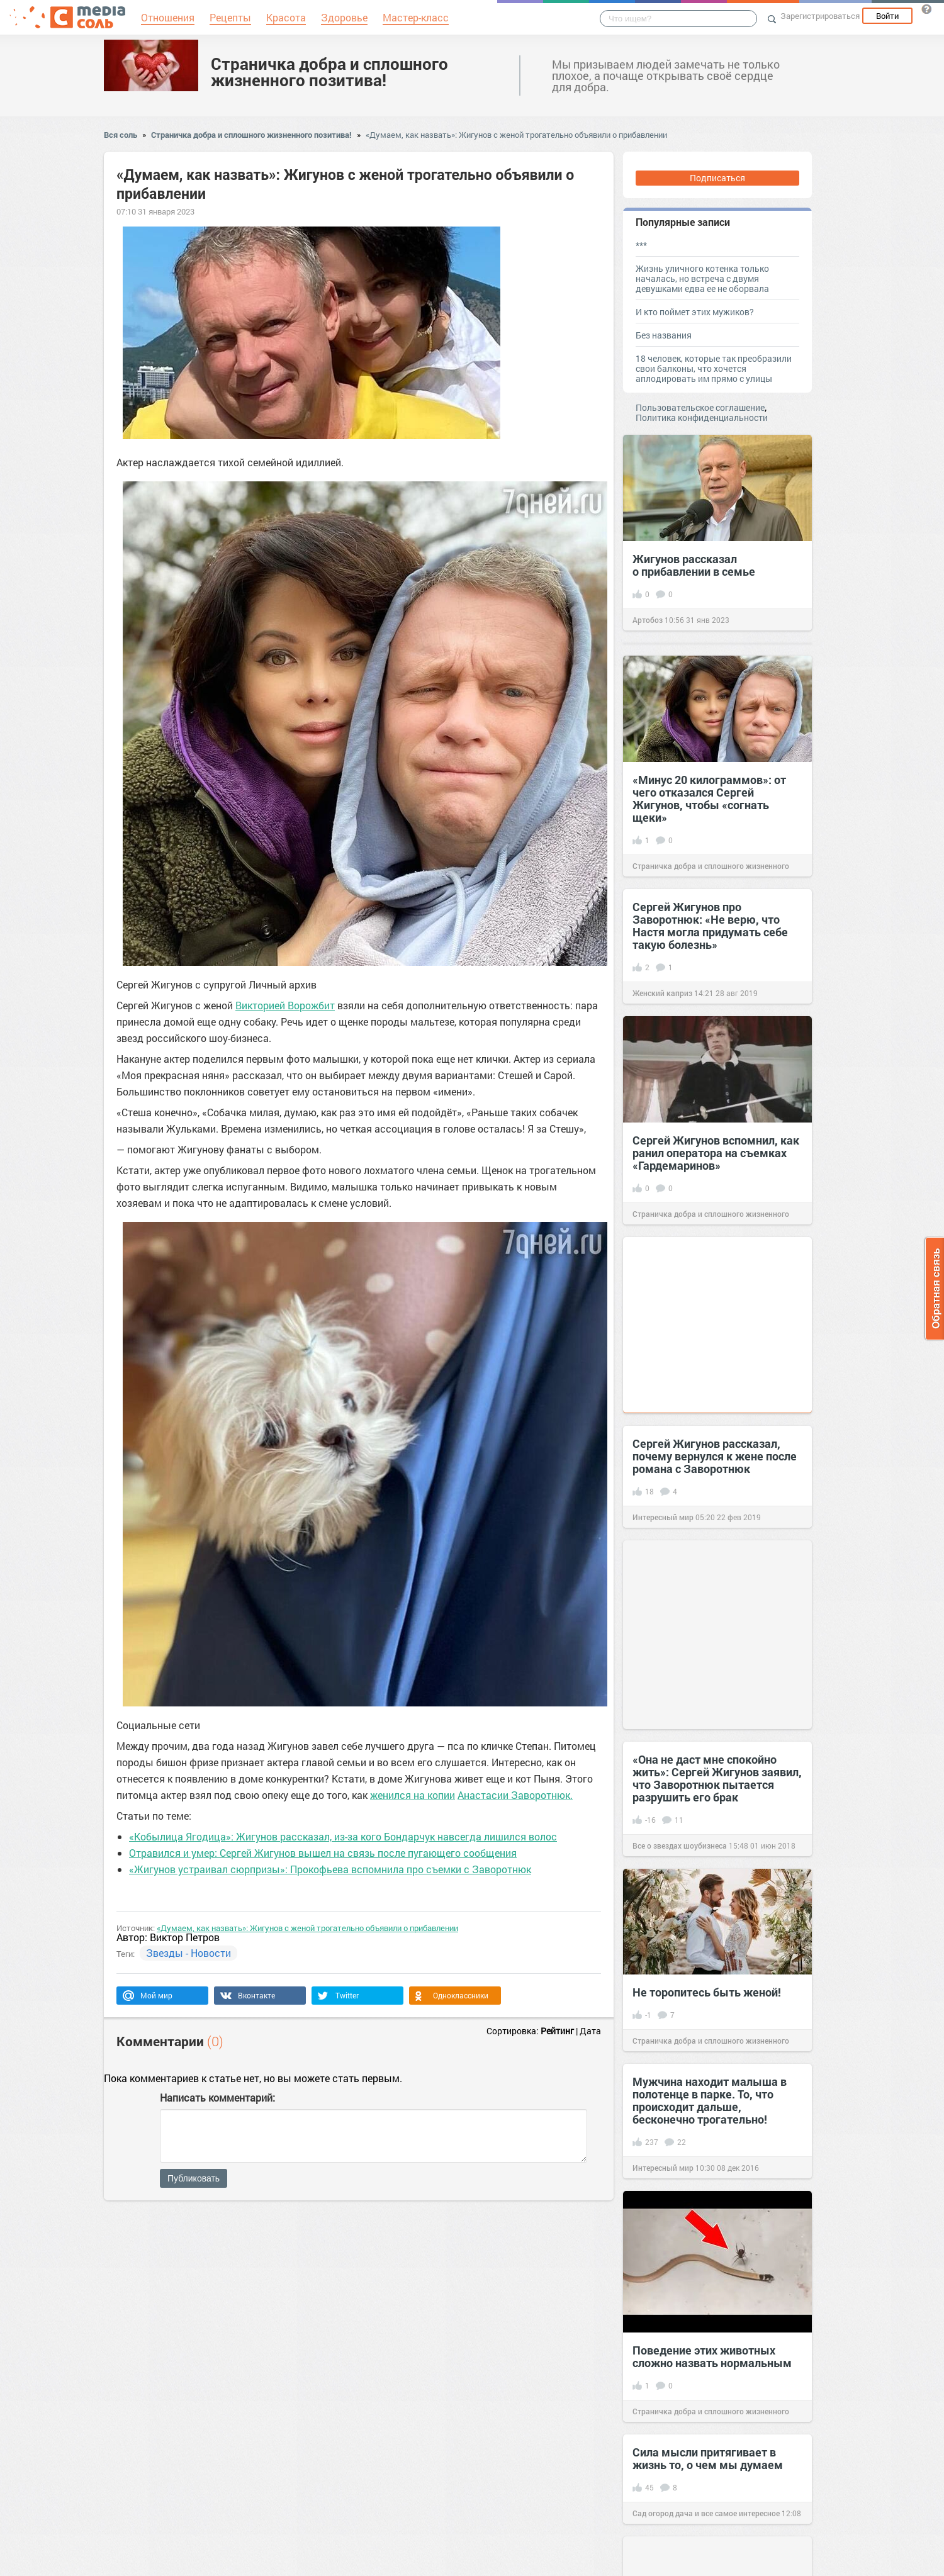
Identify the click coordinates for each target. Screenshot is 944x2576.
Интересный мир (663, 1517)
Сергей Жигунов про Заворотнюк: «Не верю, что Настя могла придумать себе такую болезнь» (710, 925)
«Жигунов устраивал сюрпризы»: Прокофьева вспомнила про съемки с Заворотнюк (330, 1869)
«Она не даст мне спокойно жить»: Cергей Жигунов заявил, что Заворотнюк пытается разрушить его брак (717, 1778)
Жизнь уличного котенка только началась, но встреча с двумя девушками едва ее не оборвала (702, 278)
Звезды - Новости (188, 1952)
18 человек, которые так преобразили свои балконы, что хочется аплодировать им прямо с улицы (714, 368)
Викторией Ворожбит (285, 1005)
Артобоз (647, 620)
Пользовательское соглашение (700, 407)
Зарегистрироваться (820, 15)
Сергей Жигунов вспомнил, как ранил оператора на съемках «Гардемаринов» (715, 1153)
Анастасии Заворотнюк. (515, 1794)
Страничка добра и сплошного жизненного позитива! (329, 72)
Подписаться (717, 178)
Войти (887, 15)
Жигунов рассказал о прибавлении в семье (693, 565)
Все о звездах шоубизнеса (679, 1845)
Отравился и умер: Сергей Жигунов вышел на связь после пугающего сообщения (323, 1852)
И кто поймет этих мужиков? (695, 312)
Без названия (664, 335)
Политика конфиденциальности (702, 417)
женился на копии (412, 1794)
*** (641, 245)
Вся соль (120, 134)
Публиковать (193, 2178)
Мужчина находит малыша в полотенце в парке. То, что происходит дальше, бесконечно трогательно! (709, 2100)
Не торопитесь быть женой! (706, 1992)
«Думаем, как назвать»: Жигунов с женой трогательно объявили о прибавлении (516, 134)
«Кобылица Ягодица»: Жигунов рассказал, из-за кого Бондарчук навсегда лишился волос (343, 1836)
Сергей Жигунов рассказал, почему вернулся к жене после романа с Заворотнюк (714, 1456)
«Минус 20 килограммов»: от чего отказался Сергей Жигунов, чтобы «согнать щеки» (709, 798)
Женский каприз (662, 993)
